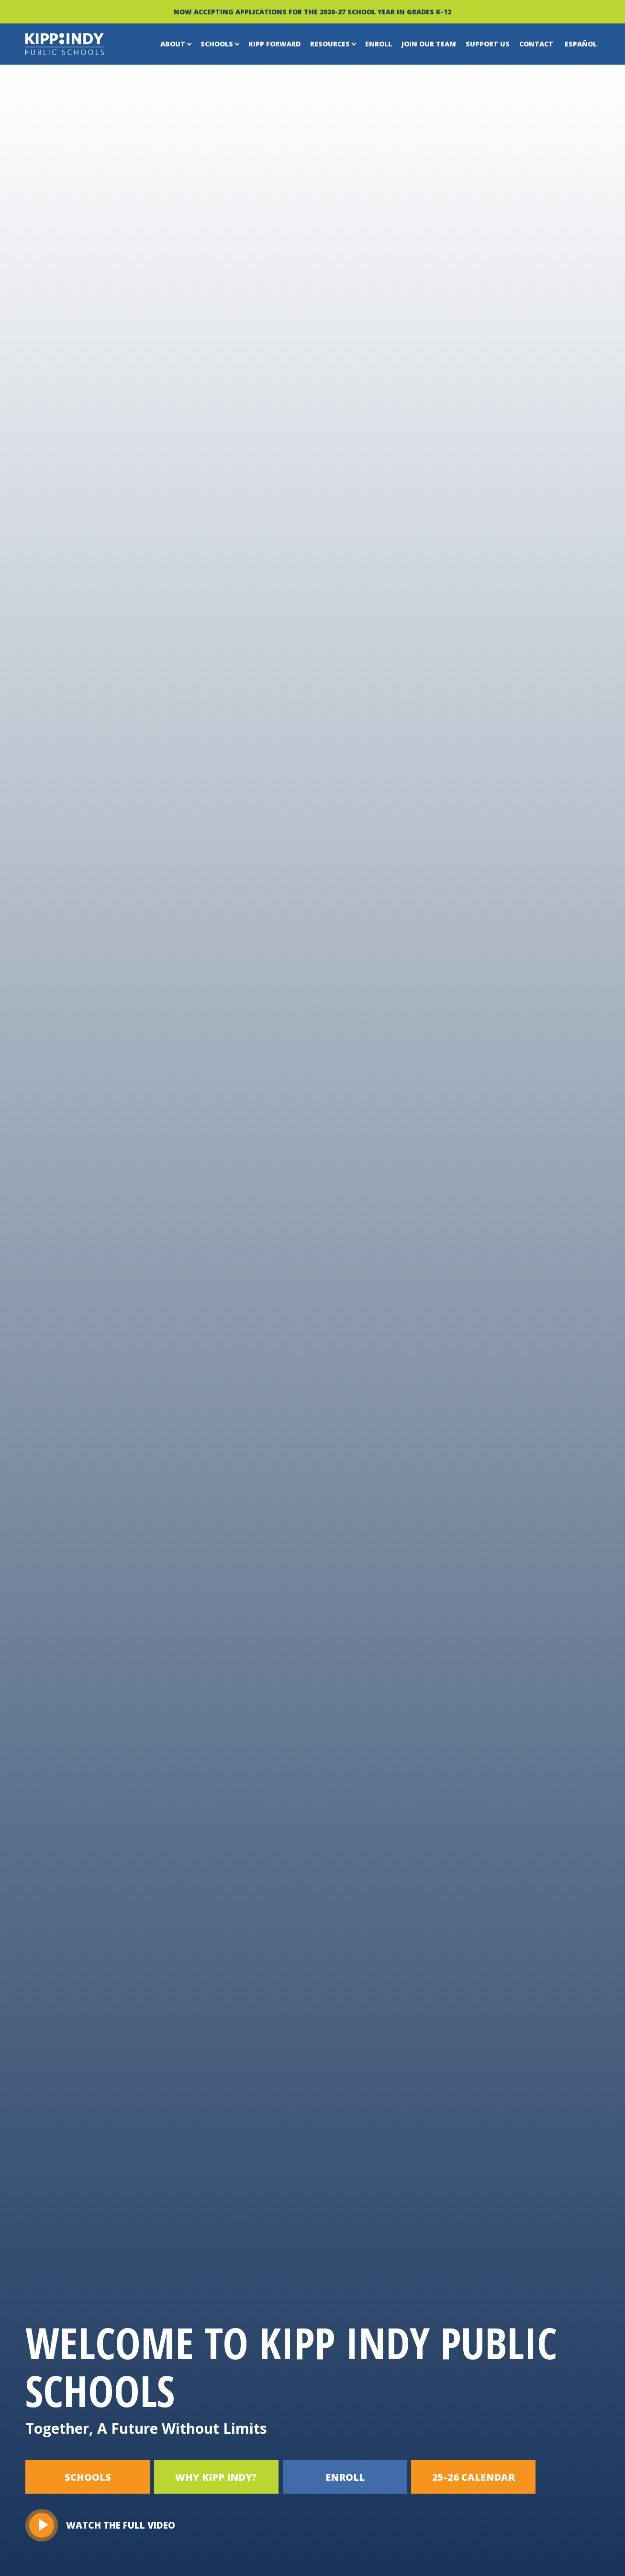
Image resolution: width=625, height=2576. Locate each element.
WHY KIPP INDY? (217, 2477)
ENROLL (346, 2477)
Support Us (488, 43)
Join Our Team (429, 43)
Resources (330, 43)
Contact (536, 43)
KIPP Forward (274, 43)
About (172, 43)
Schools (217, 43)
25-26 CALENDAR (475, 2477)
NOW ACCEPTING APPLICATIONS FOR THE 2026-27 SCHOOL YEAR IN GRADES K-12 (312, 11)
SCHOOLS (88, 2477)
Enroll (378, 43)
